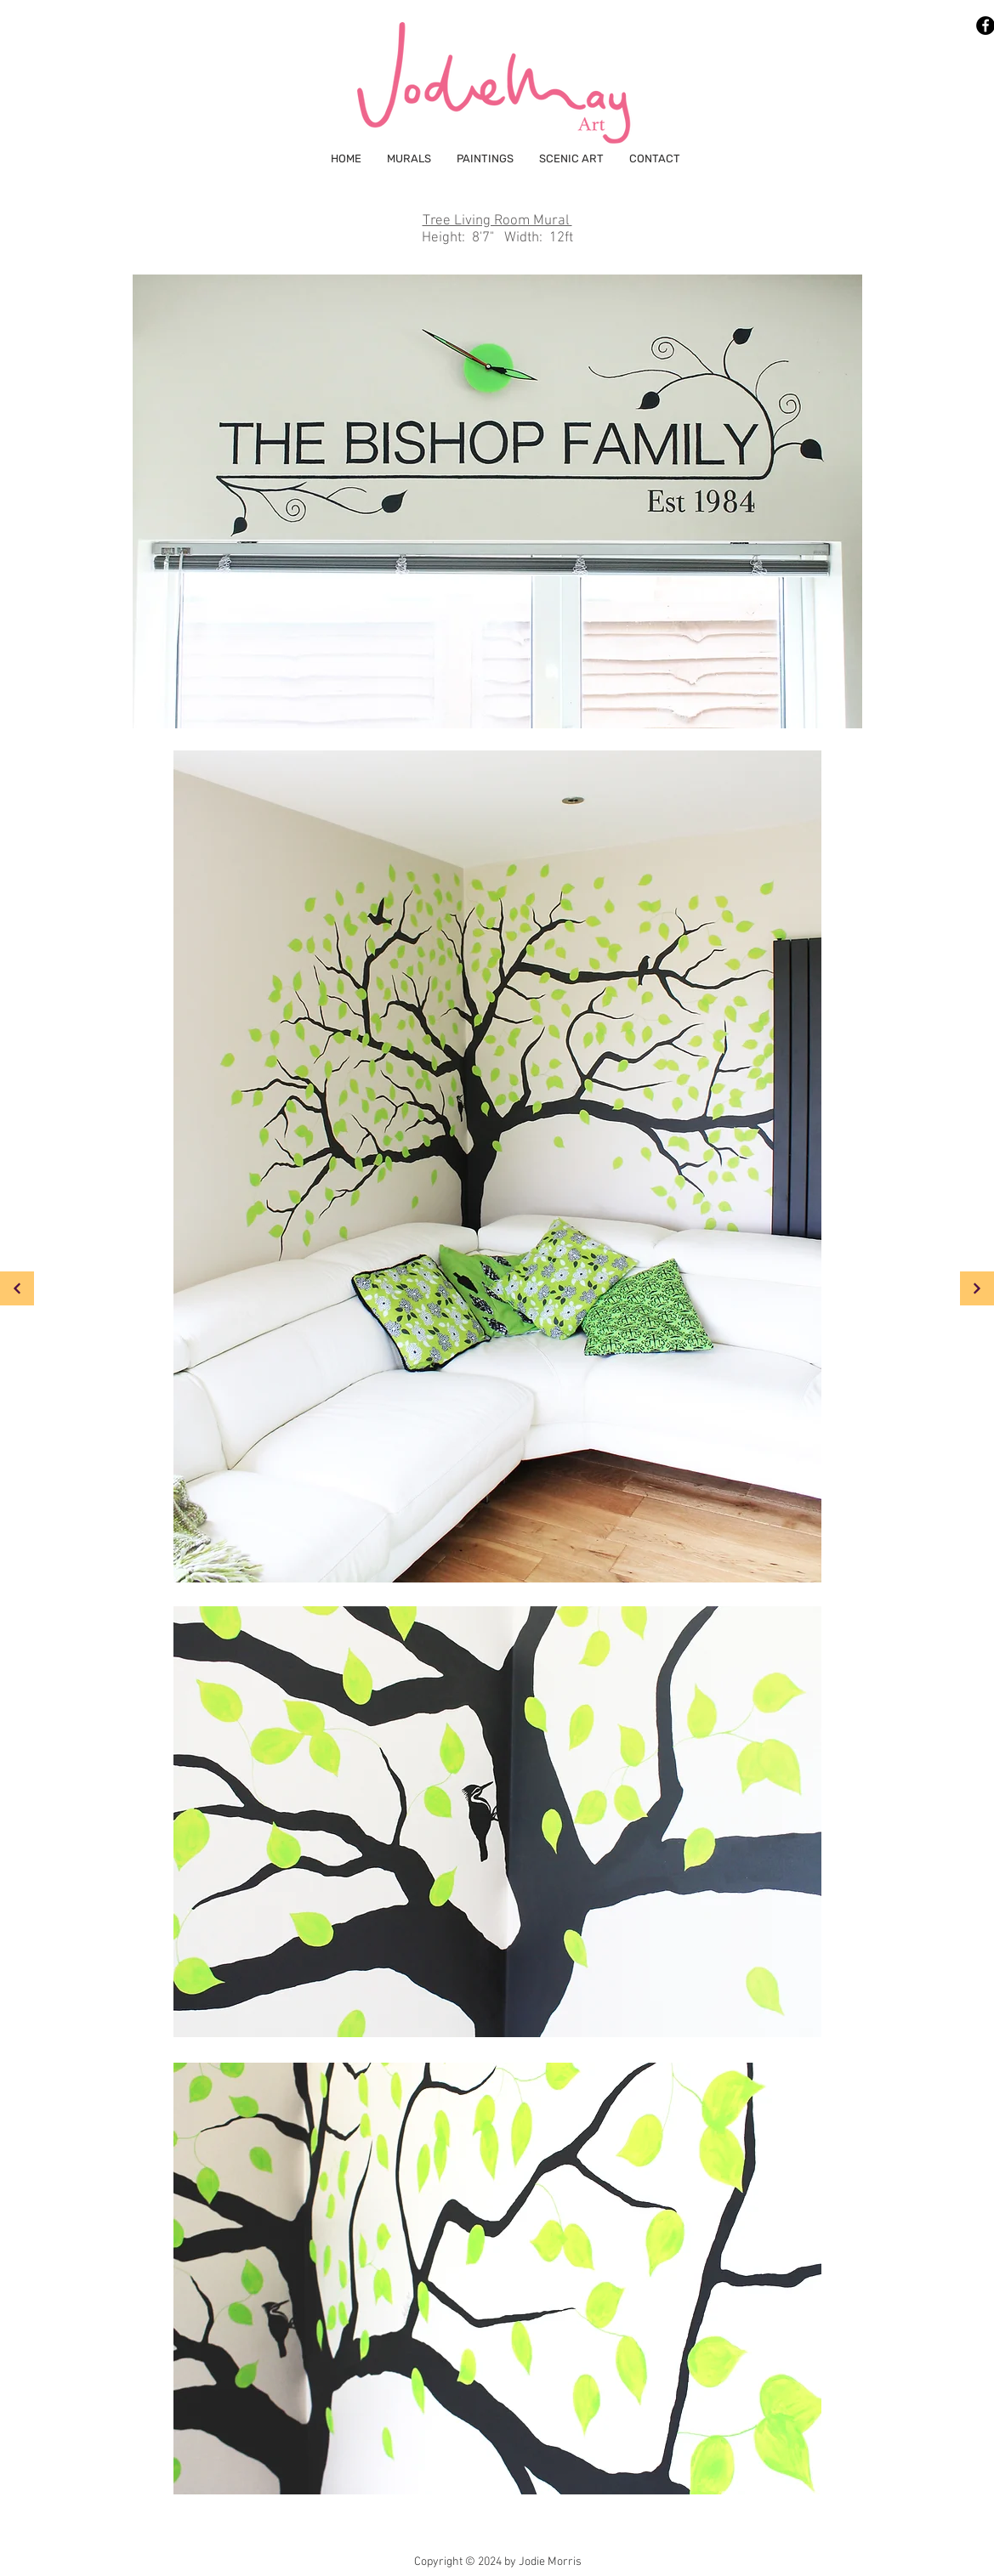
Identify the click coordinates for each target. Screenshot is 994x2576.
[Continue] (977, 1288)
